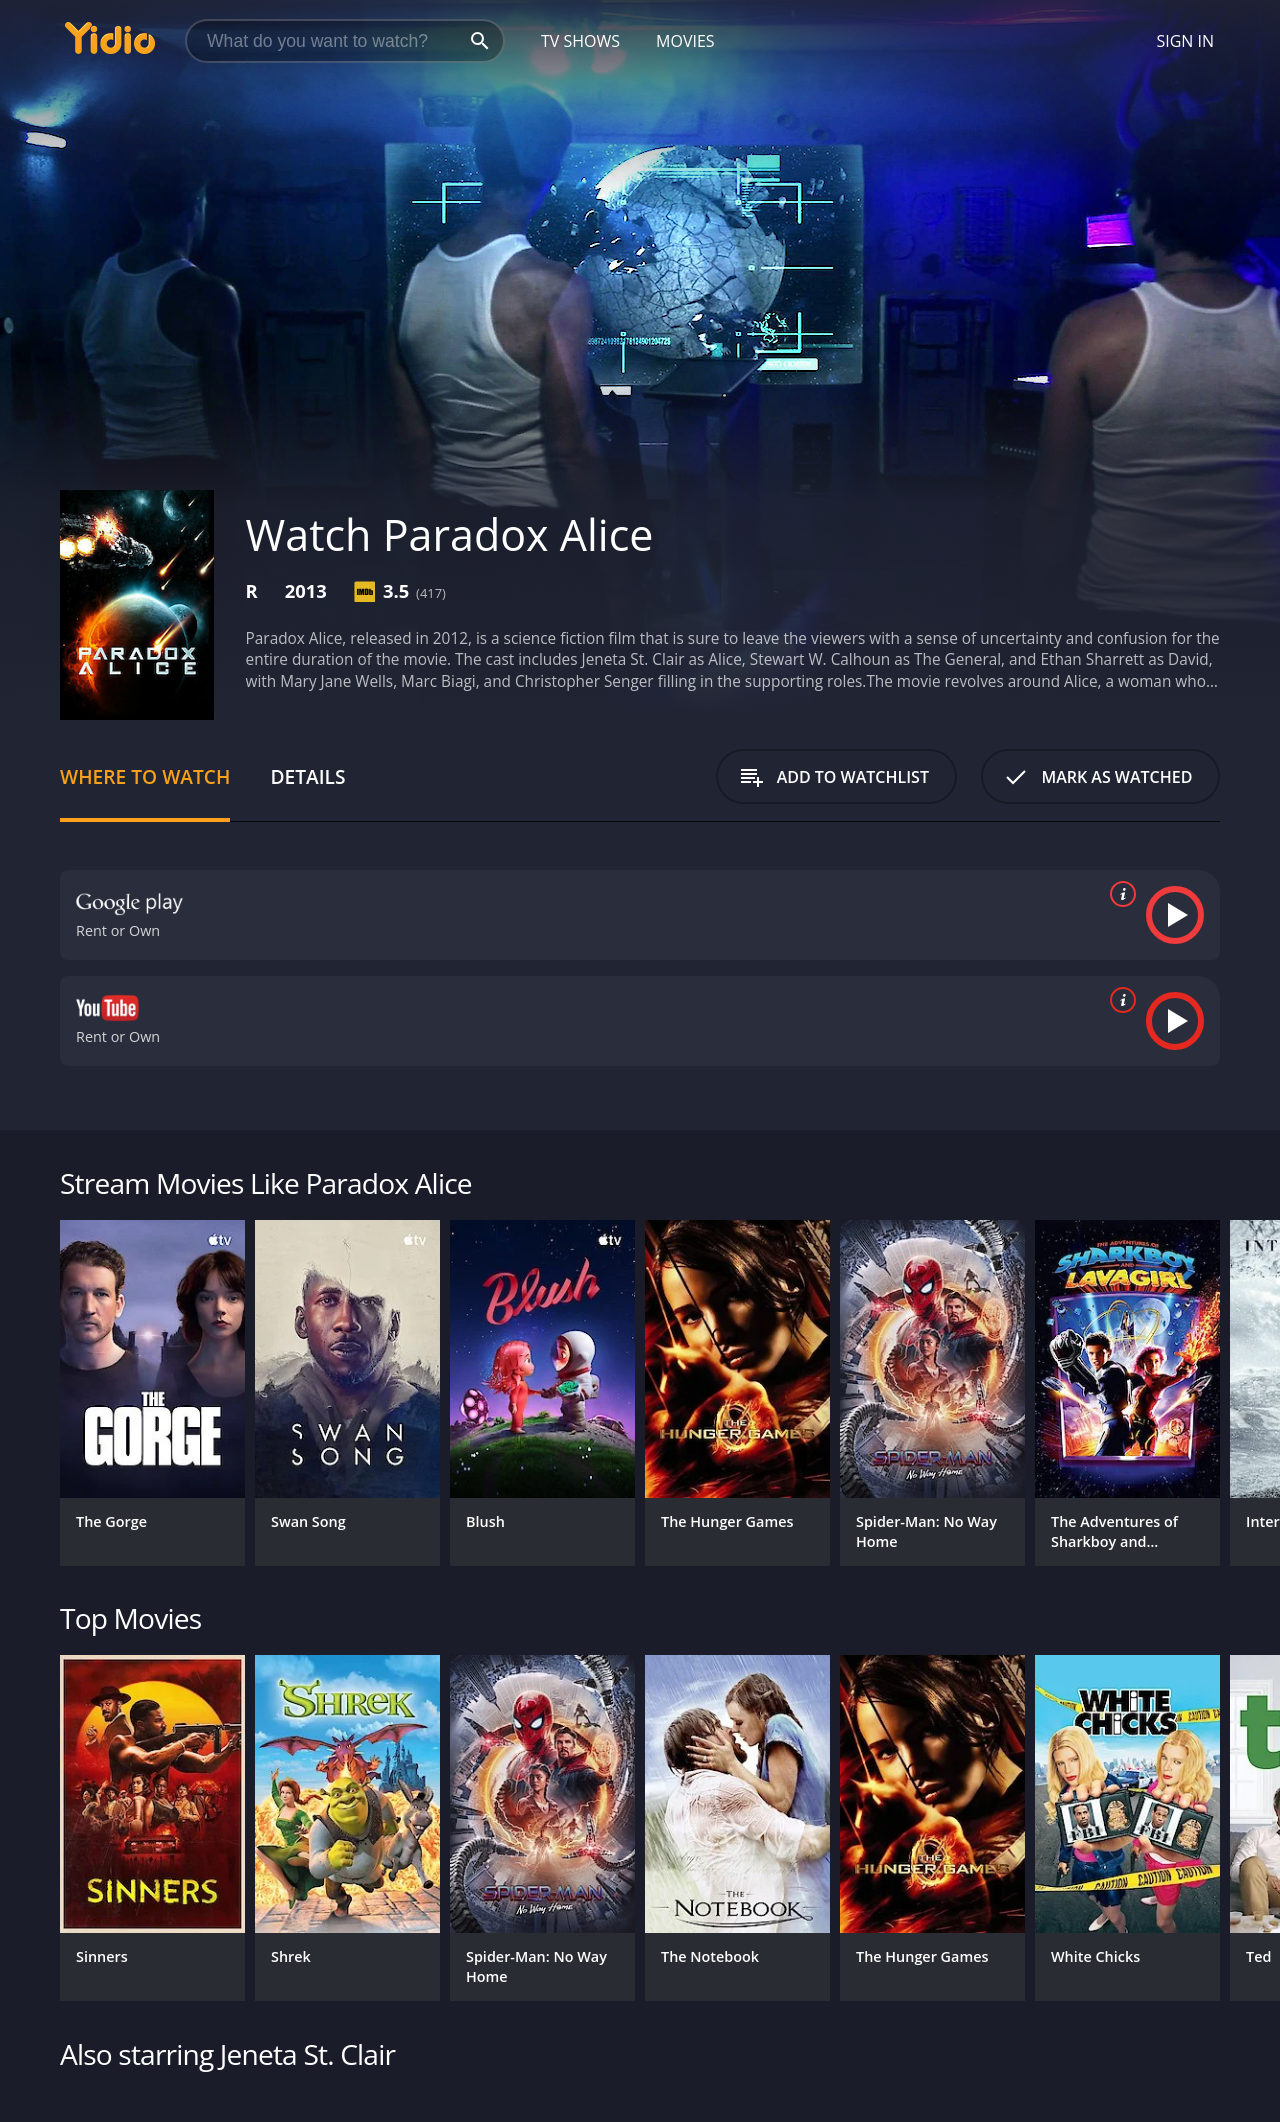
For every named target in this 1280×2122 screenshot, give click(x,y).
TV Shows (580, 41)
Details (307, 776)
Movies (685, 41)
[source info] (1119, 894)
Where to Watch (145, 776)
